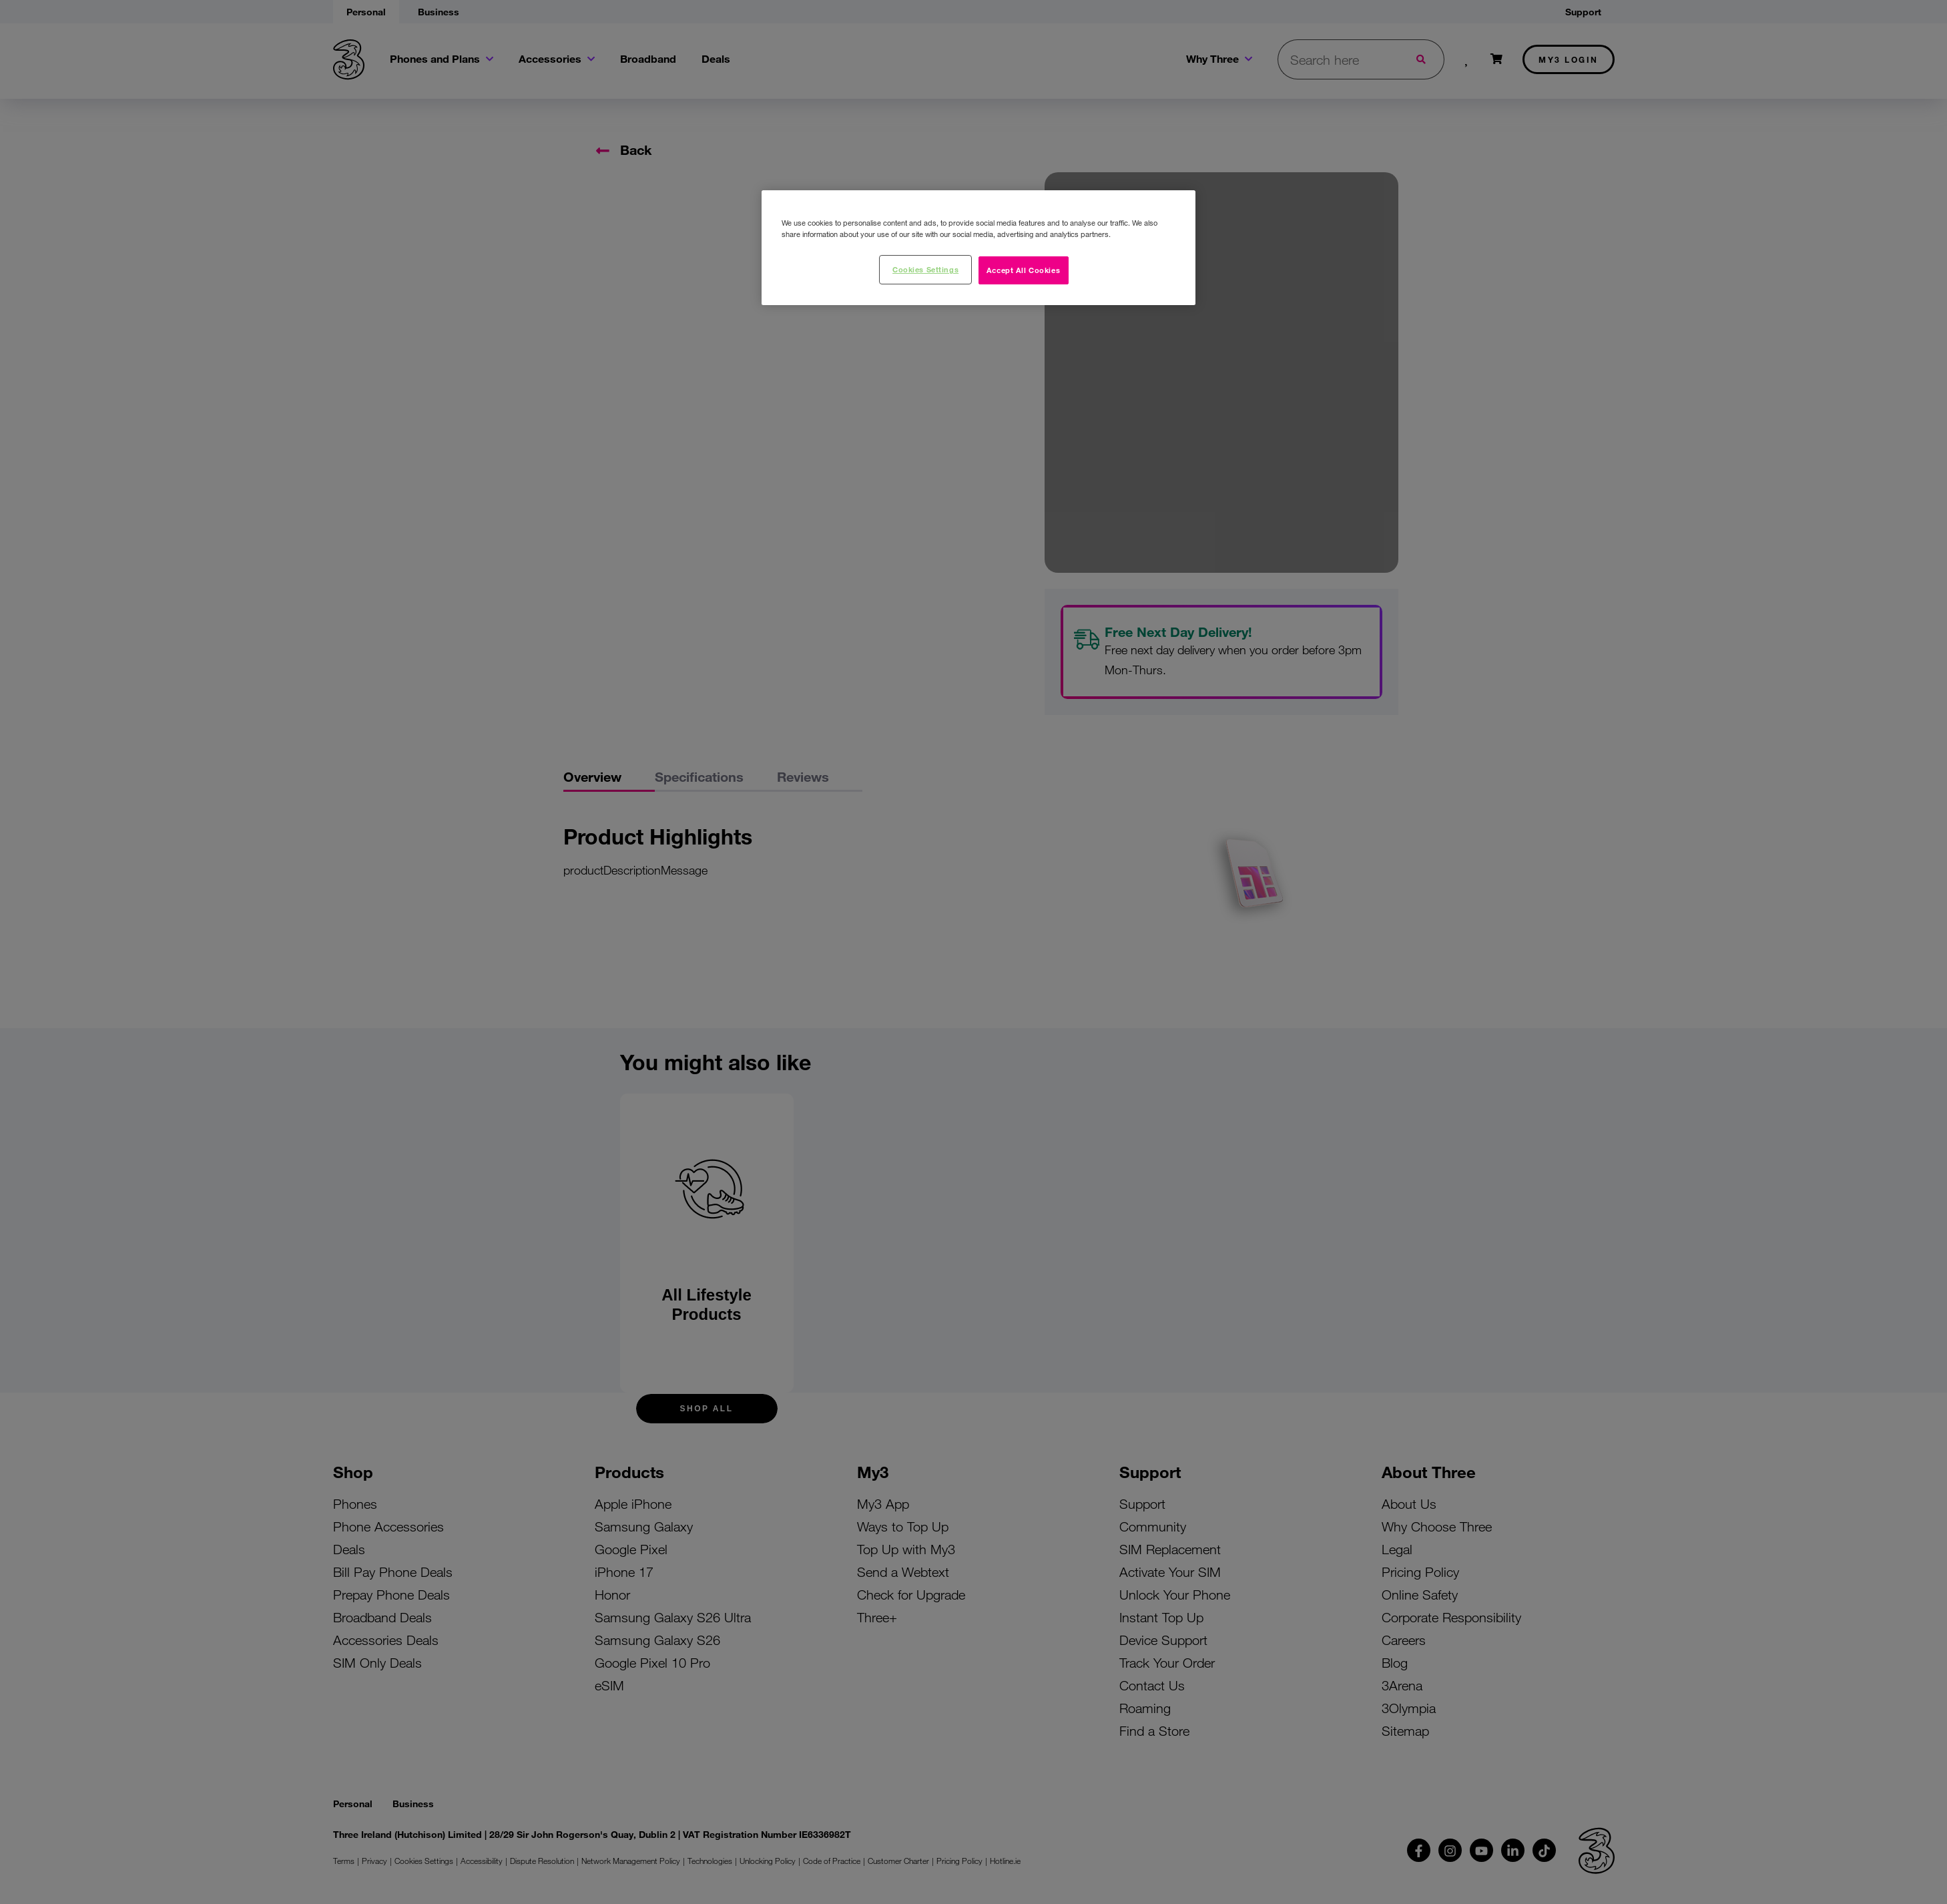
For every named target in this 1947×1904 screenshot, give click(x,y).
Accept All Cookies (1023, 269)
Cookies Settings (925, 269)
